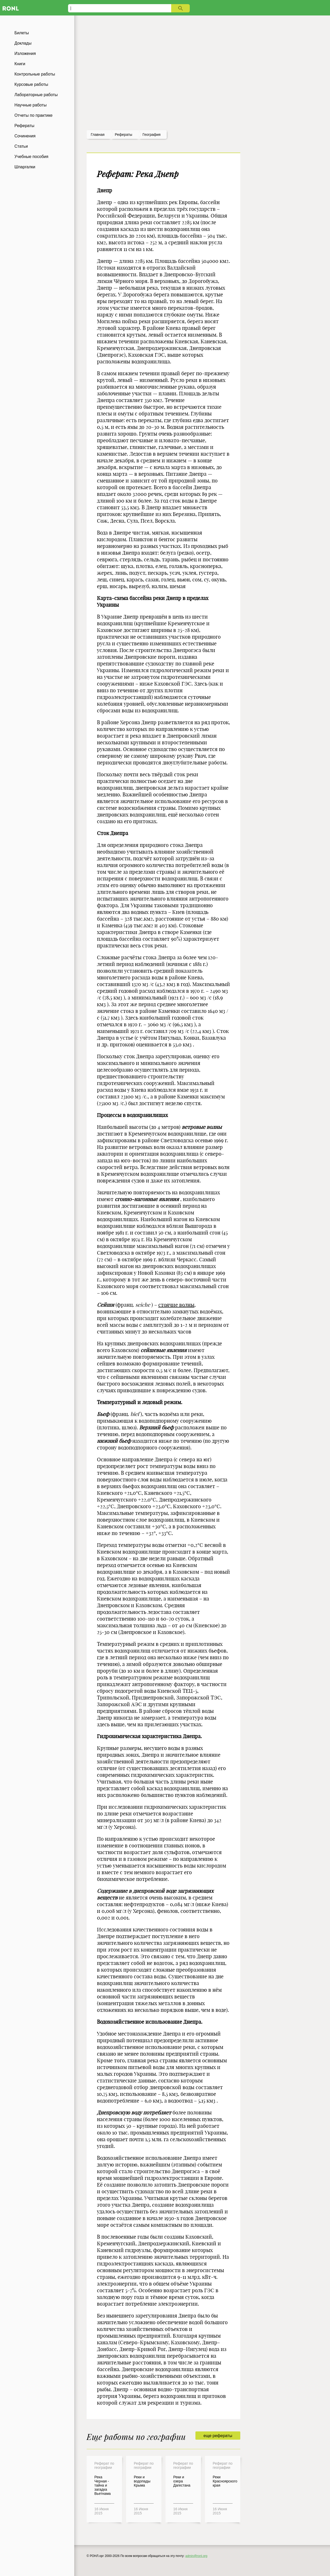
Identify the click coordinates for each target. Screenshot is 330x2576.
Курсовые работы (31, 84)
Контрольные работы (34, 74)
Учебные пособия (31, 156)
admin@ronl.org (196, 2556)
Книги (19, 64)
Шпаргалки (24, 167)
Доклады (22, 43)
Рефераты (24, 125)
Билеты (21, 33)
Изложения (25, 53)
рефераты (123, 134)
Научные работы (30, 105)
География (152, 134)
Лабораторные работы (36, 95)
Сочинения (25, 136)
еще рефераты (217, 2435)
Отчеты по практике (33, 115)
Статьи (21, 146)
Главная (97, 134)
